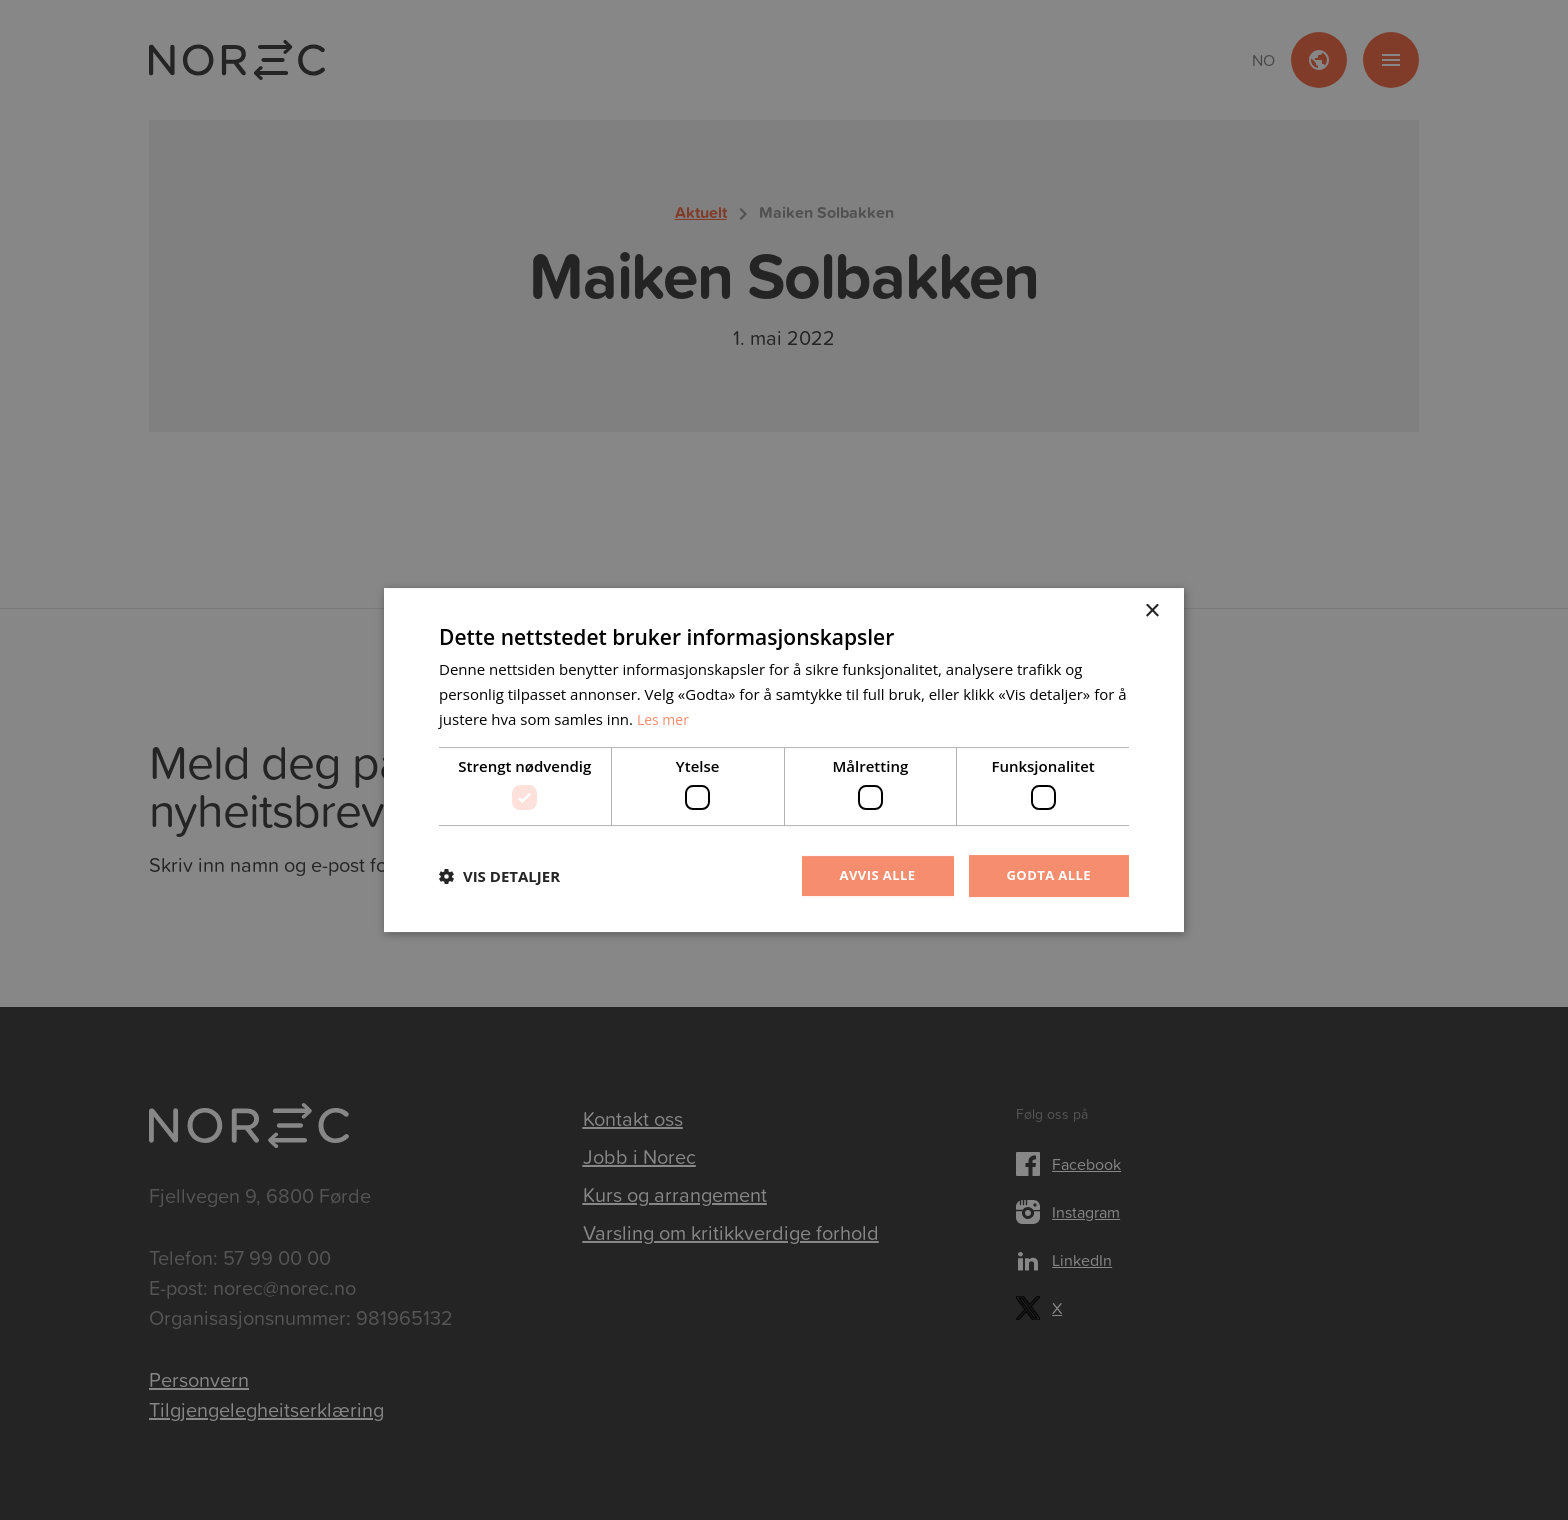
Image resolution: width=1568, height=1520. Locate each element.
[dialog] (784, 760)
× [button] (1151, 610)
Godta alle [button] (1046, 875)
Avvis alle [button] (868, 875)
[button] (499, 876)
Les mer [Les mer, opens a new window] (665, 717)
